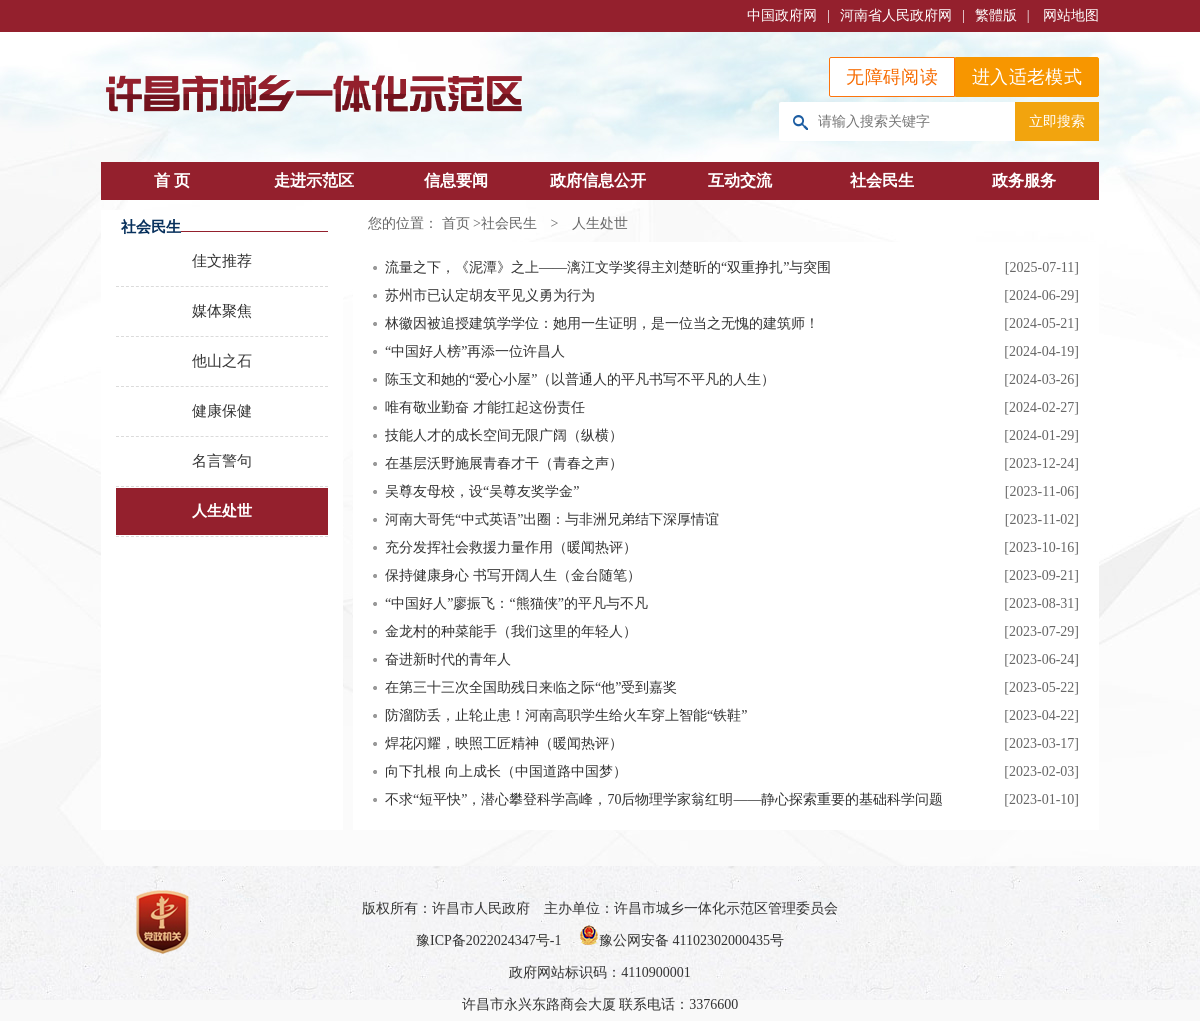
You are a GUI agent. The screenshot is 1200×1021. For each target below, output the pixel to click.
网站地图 (1071, 15)
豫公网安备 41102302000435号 (681, 940)
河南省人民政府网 (896, 15)
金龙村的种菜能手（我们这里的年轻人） (511, 631)
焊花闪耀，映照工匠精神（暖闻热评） (504, 743)
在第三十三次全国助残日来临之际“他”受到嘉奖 (531, 687)
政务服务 (1024, 180)
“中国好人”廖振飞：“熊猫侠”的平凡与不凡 (516, 603)
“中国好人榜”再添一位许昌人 (475, 351)
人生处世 (222, 511)
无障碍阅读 (892, 77)
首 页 (172, 180)
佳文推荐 (222, 261)
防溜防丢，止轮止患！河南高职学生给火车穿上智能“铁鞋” (566, 715)
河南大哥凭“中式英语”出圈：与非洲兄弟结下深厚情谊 (552, 519)
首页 (456, 223)
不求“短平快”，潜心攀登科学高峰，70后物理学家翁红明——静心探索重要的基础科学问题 (664, 799)
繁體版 (996, 15)
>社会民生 (505, 223)
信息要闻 (456, 180)
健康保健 (222, 411)
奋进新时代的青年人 (448, 659)
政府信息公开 (598, 180)
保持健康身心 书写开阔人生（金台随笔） (513, 575)
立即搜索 (1057, 121)
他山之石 (222, 361)
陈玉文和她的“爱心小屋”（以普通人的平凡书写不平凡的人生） (580, 379)
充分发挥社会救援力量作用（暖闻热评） (511, 547)
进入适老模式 (1027, 77)
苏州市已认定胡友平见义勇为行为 (490, 295)
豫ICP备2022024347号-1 (488, 940)
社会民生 (882, 180)
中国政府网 (782, 15)
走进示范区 (314, 180)
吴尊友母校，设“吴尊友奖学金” (482, 491)
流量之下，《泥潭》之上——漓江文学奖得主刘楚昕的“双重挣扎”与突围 (608, 267)
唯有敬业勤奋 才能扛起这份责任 (485, 407)
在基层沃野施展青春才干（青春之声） (504, 463)
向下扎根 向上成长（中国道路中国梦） (506, 771)
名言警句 (222, 461)
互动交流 (740, 180)
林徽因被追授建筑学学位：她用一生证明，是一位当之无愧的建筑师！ (602, 323)
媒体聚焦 (222, 311)
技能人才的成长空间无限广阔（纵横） (504, 435)
